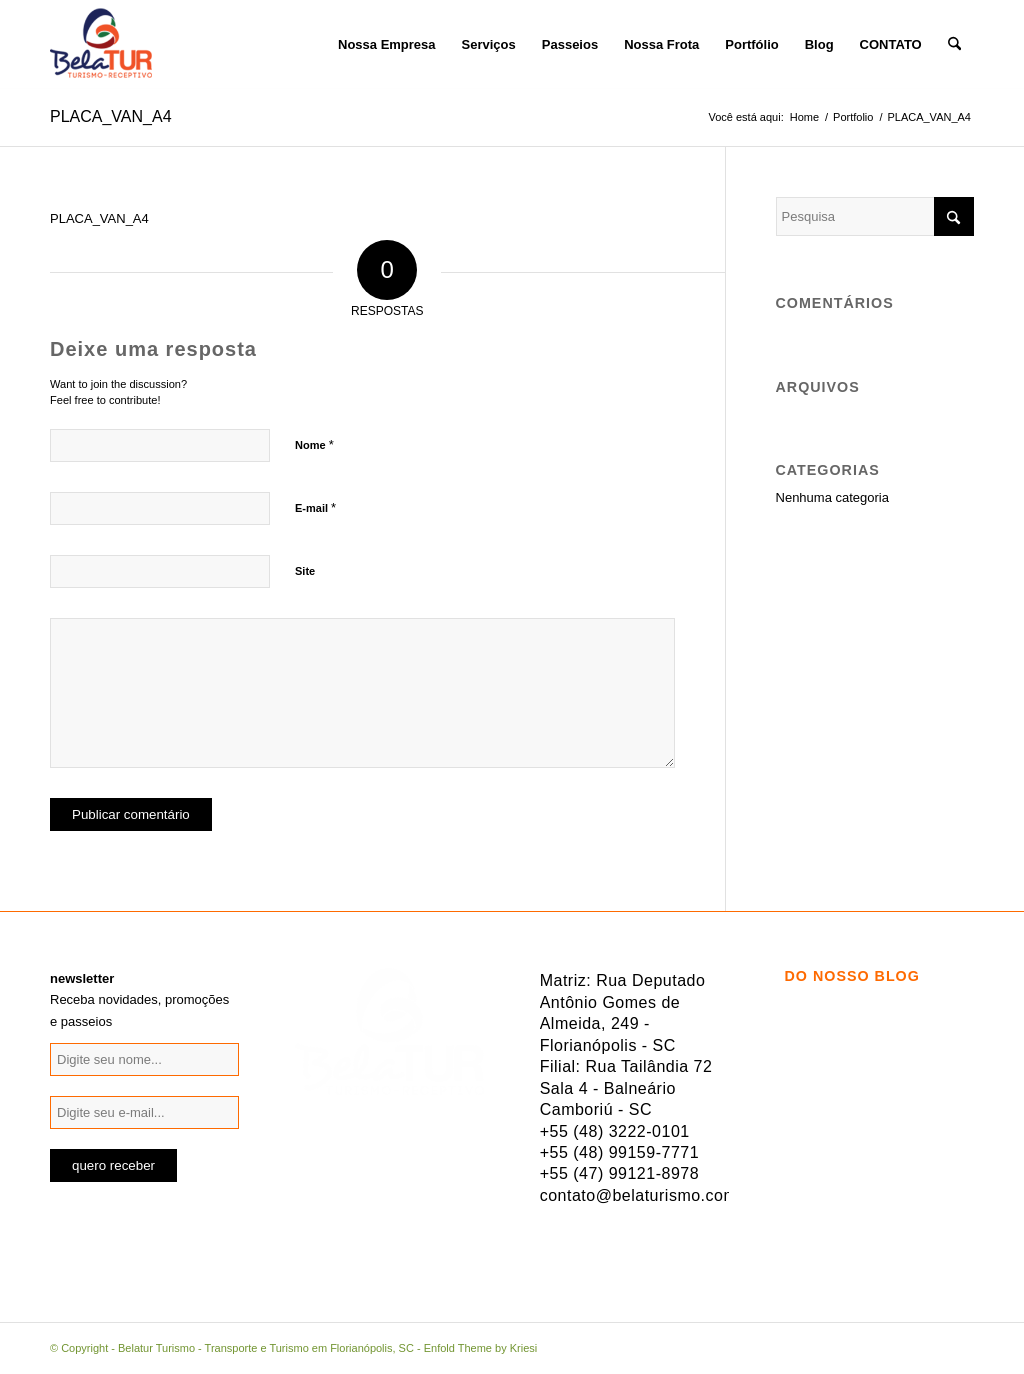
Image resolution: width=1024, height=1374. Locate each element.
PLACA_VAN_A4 (111, 116)
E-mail (315, 507)
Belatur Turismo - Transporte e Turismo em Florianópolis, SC (266, 1348)
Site (305, 571)
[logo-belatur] (101, 45)
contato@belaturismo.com (639, 1195)
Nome (314, 444)
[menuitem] (312, 45)
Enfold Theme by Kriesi (481, 1348)
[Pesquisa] (954, 45)
